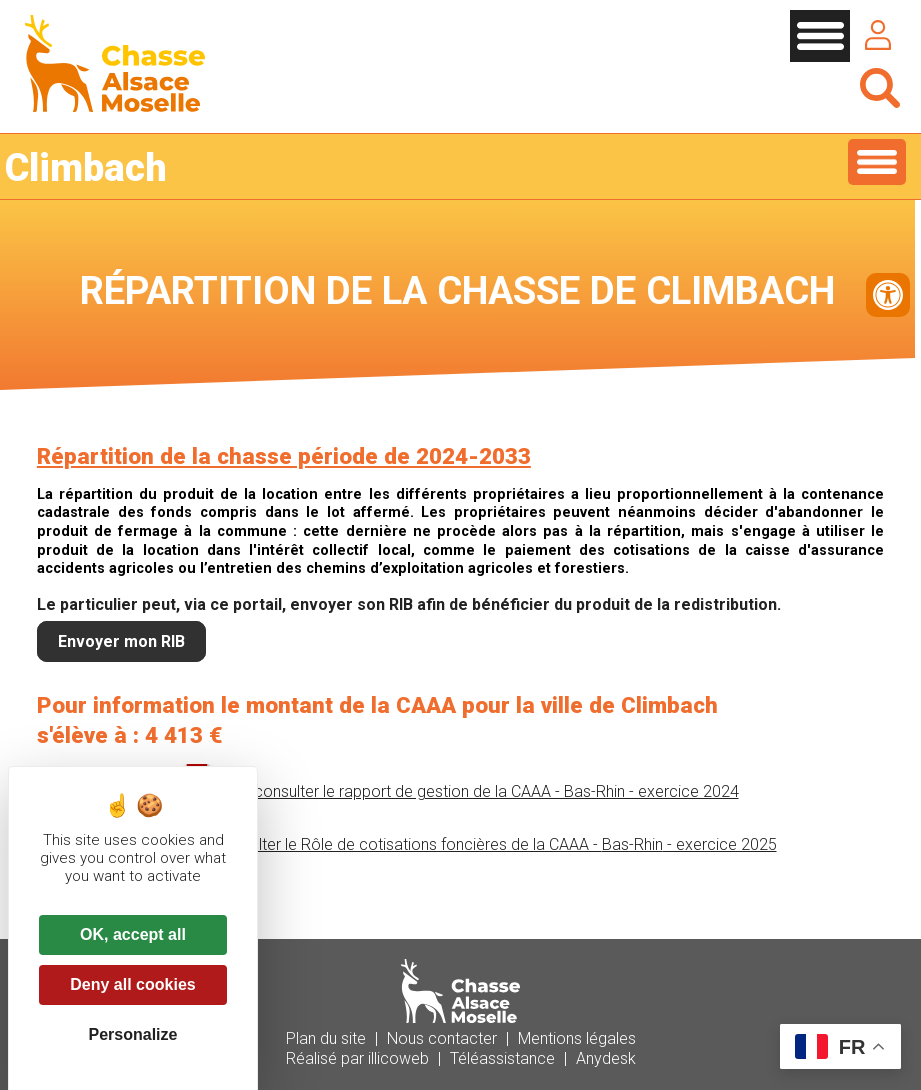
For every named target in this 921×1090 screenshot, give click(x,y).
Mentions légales (577, 1038)
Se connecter (878, 35)
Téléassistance (502, 1058)
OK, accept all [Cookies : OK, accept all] (133, 934)
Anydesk (606, 1058)
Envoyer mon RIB (121, 641)
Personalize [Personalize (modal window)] (133, 1034)
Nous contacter (442, 1038)
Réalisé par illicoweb (357, 1058)
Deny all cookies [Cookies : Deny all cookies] (132, 984)
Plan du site (326, 1038)
